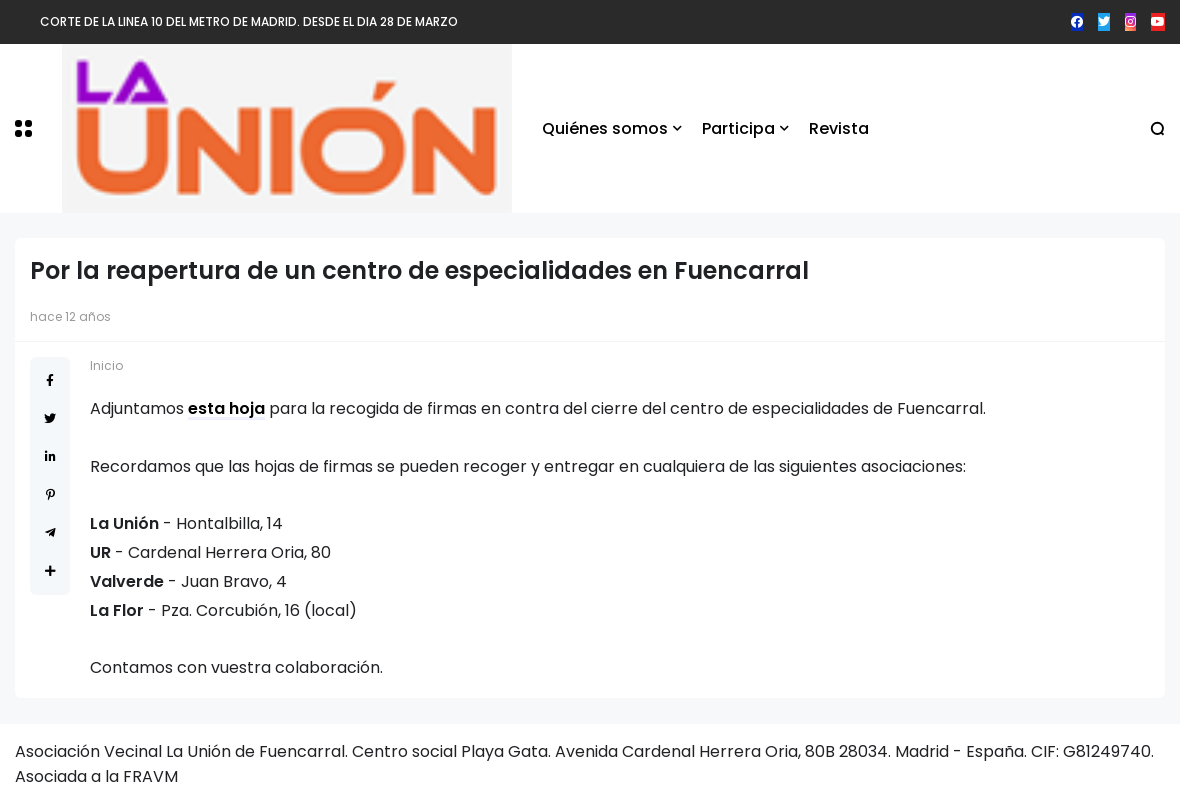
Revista (839, 128)
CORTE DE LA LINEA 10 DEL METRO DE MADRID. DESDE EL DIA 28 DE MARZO (249, 21)
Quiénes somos (605, 128)
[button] (23, 128)
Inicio (106, 365)
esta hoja (226, 408)
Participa (738, 128)
